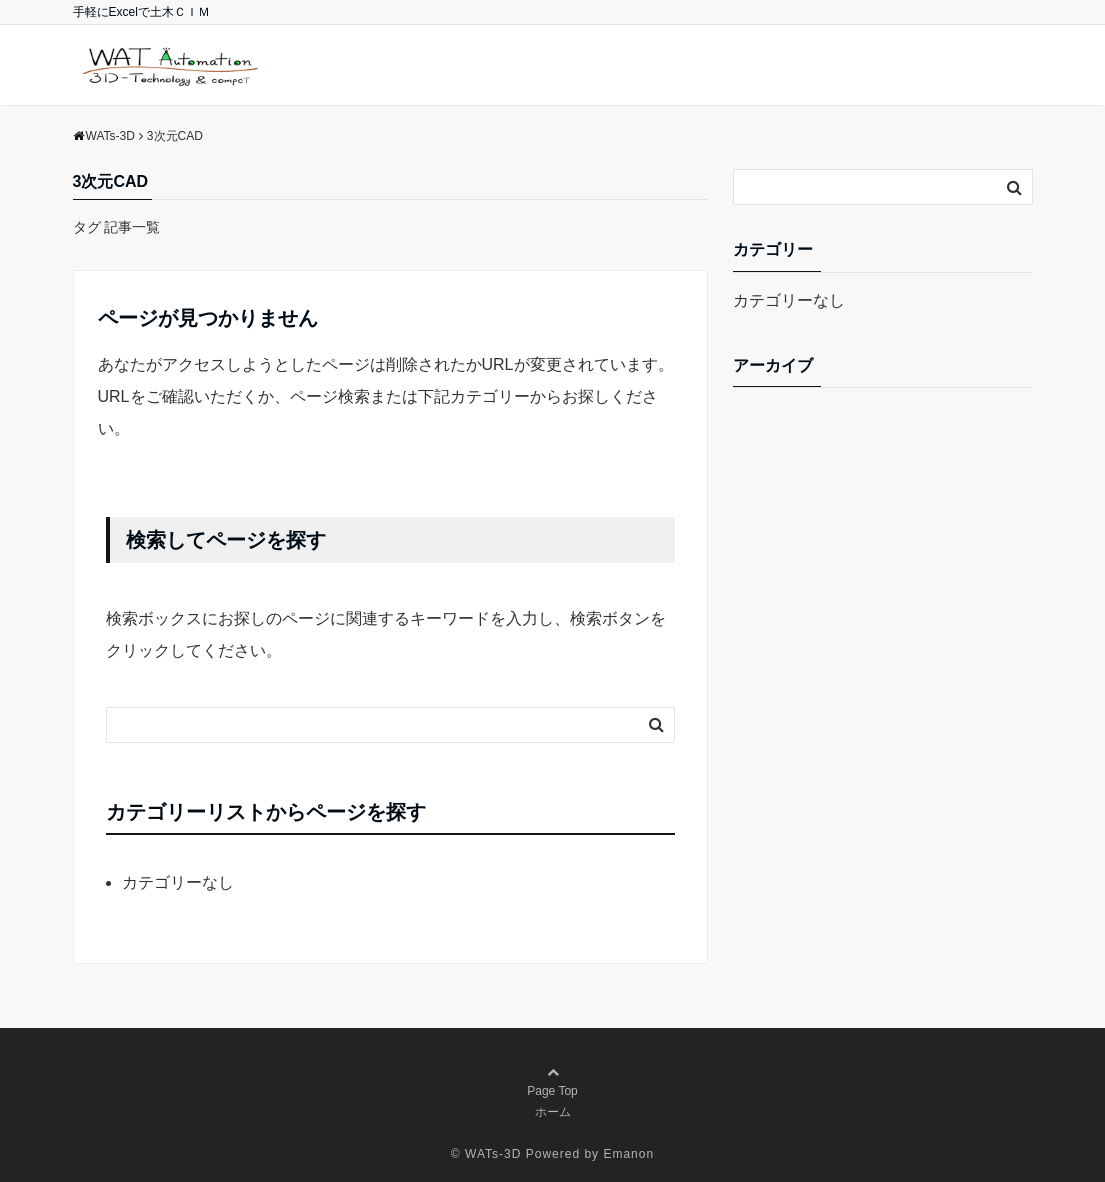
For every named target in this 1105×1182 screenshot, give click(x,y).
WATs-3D (493, 1154)
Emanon (628, 1154)
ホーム (553, 1112)
